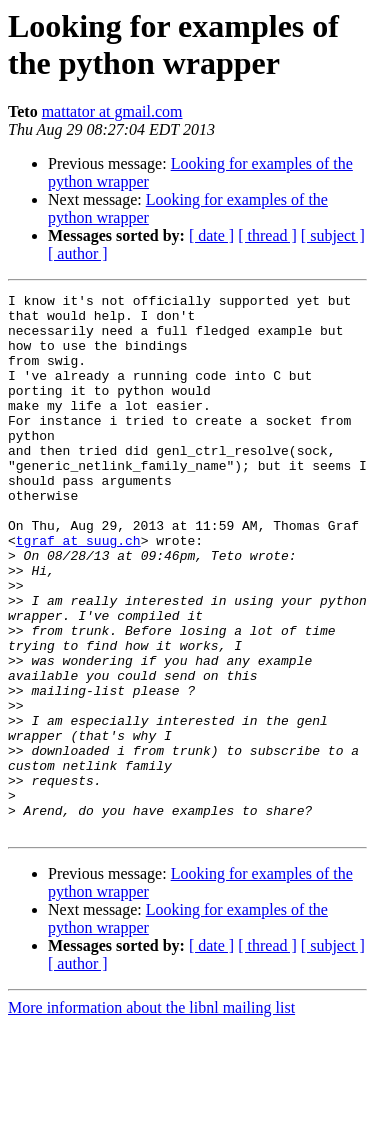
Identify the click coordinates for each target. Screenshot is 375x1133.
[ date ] (211, 235)
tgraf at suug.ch (78, 591)
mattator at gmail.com (112, 111)
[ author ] (78, 253)
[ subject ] (333, 235)
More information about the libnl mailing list (151, 1115)
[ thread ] (267, 235)
